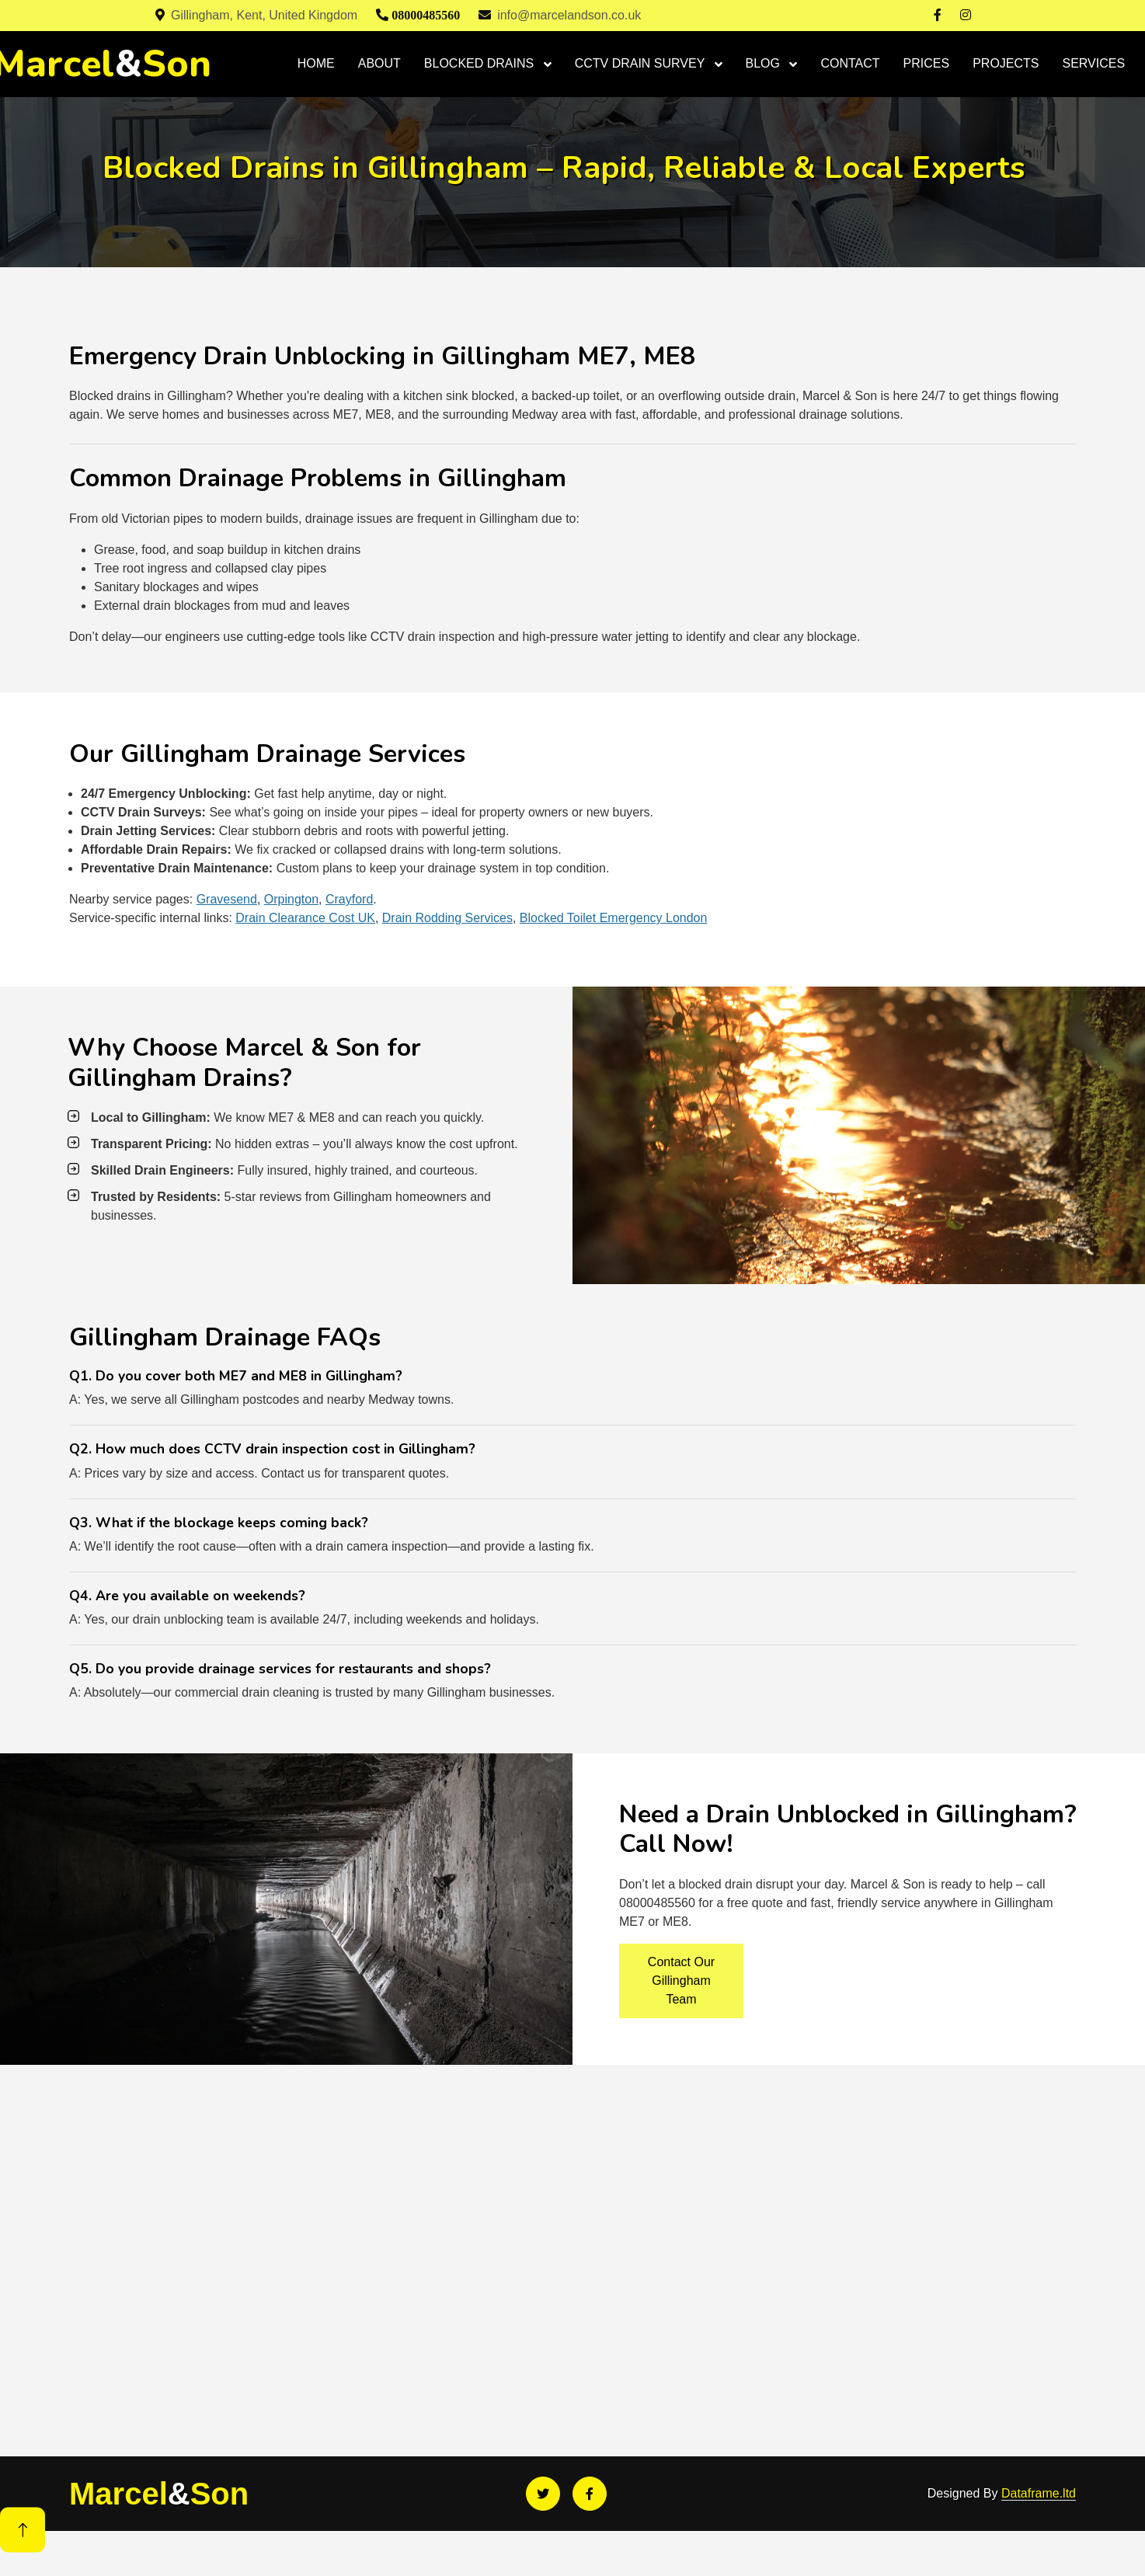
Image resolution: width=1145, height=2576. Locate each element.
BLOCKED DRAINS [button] (481, 63)
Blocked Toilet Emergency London (614, 917)
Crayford (349, 899)
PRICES (926, 63)
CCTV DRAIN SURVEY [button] (641, 63)
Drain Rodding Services (447, 917)
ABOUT (379, 63)
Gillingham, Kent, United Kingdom (256, 15)
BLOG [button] (765, 63)
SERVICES (1094, 63)
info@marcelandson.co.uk (560, 15)
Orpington (291, 899)
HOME (316, 63)
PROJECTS (1006, 63)
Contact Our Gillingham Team (681, 1980)
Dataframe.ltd (1038, 2493)
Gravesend (227, 899)
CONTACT (849, 63)
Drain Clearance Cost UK (305, 917)
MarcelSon (159, 2494)
